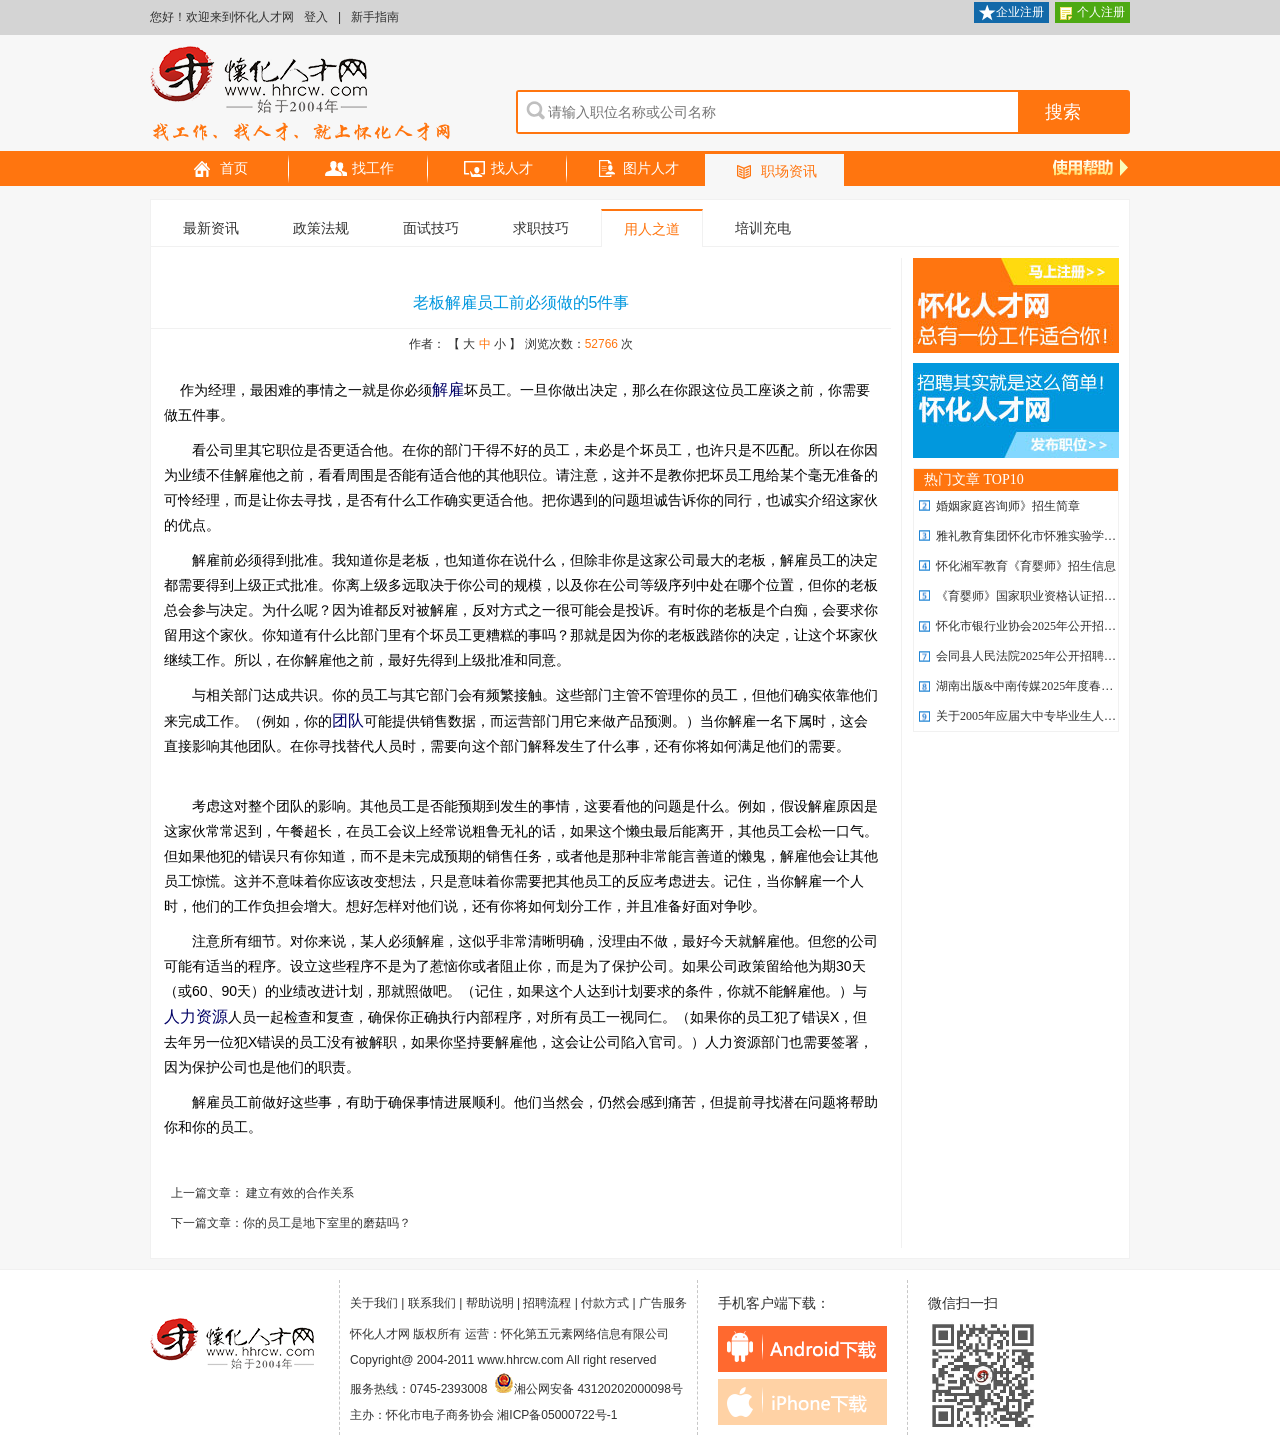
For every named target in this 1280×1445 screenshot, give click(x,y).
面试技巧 (431, 228)
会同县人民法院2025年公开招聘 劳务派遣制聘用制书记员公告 (1099, 656)
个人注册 (1092, 13)
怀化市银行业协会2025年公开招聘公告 (1038, 626)
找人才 (498, 169)
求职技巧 (541, 228)
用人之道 (652, 229)
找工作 (359, 169)
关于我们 (374, 1303)
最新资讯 (211, 228)
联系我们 (432, 1303)
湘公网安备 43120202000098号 (588, 1389)
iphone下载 (802, 1402)
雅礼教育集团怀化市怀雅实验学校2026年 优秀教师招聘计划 (1093, 536)
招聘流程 (547, 1303)
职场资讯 (775, 172)
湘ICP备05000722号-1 (557, 1415)
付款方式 (605, 1303)
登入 (316, 17)
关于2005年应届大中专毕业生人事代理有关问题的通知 (1080, 716)
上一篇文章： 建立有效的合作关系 (262, 1193)
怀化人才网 (301, 95)
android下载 (802, 1349)
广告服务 (663, 1303)
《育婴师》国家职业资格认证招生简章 (1038, 596)
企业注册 (1011, 13)
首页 (220, 169)
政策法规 (321, 228)
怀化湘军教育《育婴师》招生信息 (1026, 566)
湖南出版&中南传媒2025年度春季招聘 (1036, 686)
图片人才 (637, 169)
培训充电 (763, 228)
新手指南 (375, 17)
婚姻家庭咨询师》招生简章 (1008, 506)
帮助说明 (490, 1303)
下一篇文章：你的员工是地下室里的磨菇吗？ (291, 1223)
